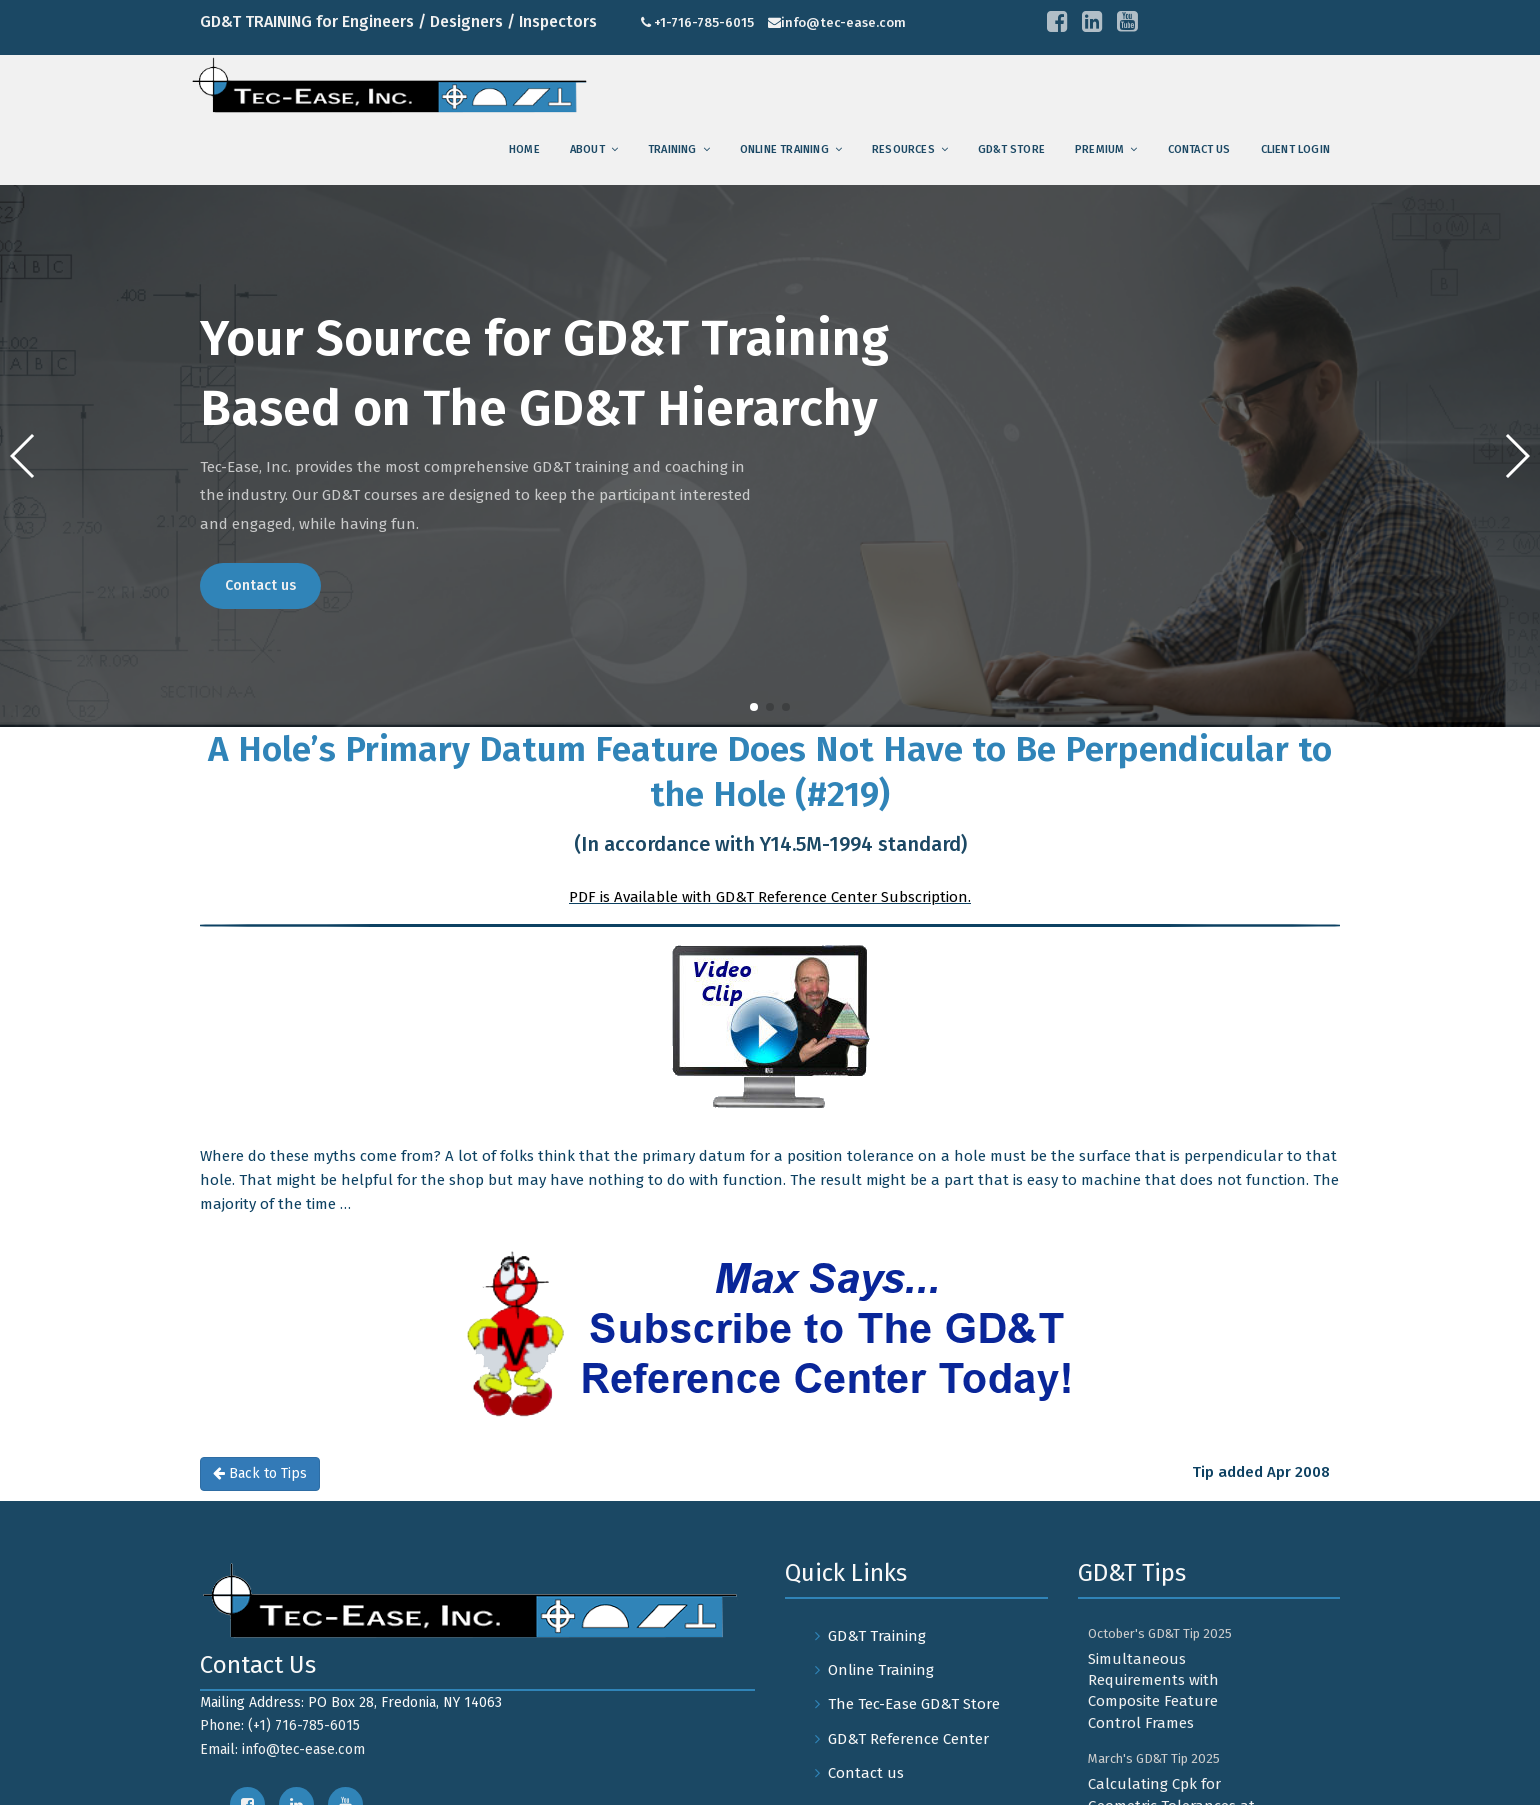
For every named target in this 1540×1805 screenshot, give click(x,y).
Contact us (1199, 149)
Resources (903, 149)
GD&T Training (877, 1636)
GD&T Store (1011, 149)
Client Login (1295, 149)
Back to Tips (260, 1473)
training (672, 149)
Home (524, 149)
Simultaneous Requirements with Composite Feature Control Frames (1153, 1691)
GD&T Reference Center (908, 1739)
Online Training (784, 149)
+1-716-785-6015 (704, 22)
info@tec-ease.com (843, 22)
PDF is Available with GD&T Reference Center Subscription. (770, 897)
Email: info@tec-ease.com (282, 1749)
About (587, 149)
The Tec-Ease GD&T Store (914, 1704)
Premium (1099, 149)
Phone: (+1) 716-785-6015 (280, 1725)
